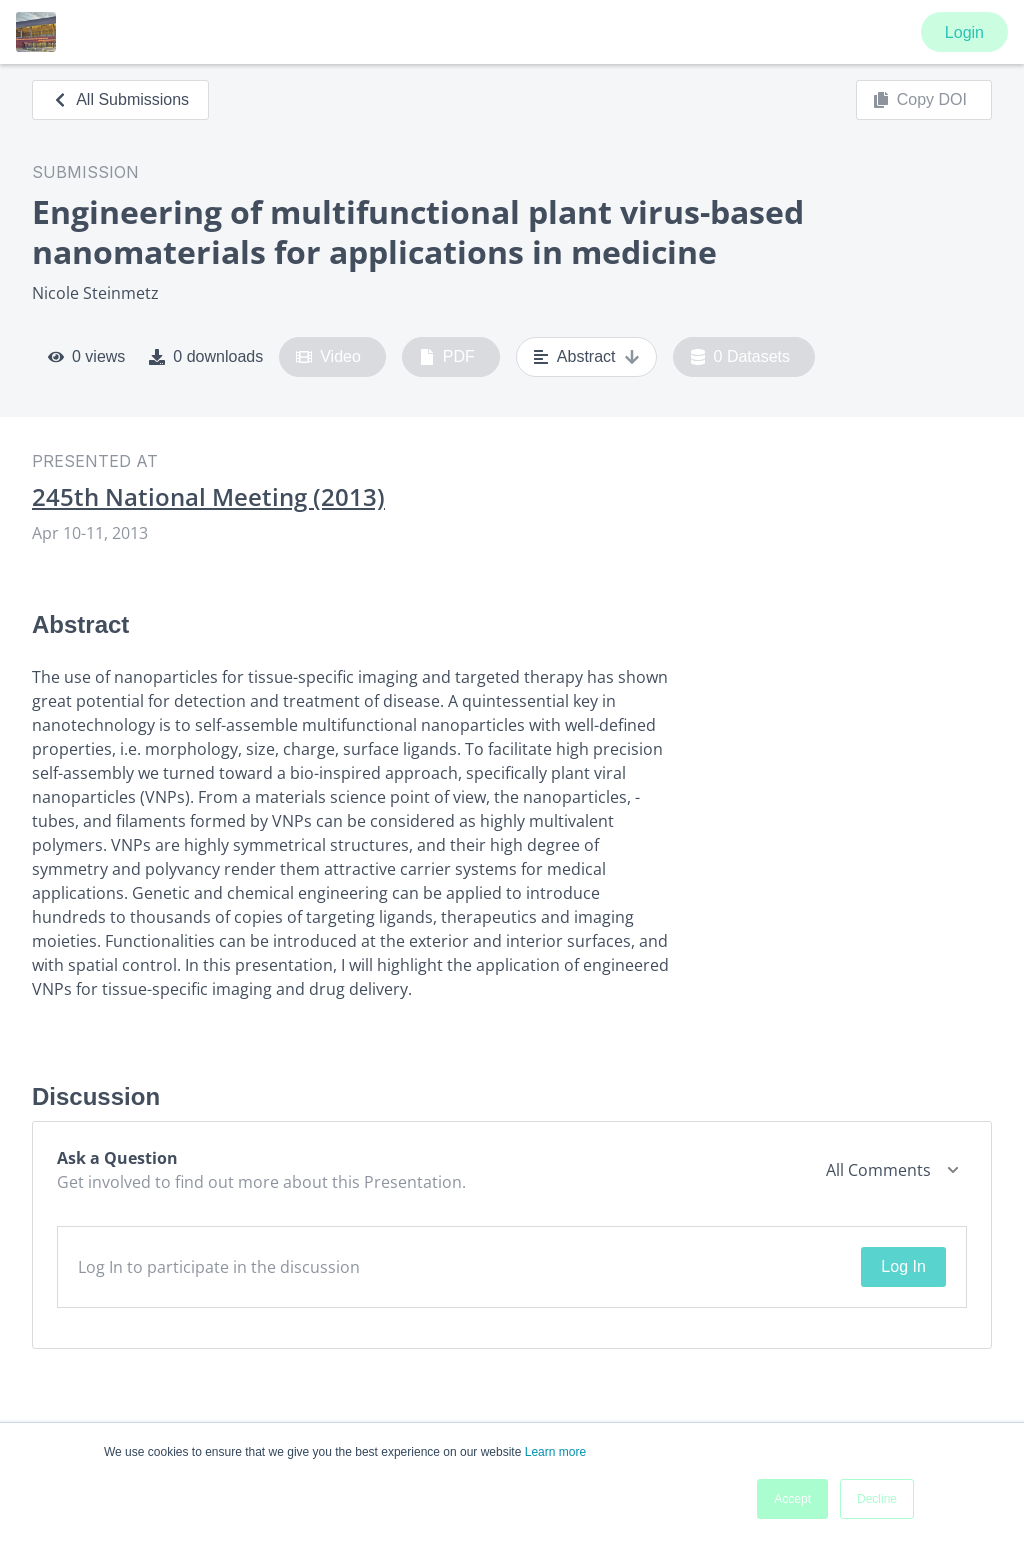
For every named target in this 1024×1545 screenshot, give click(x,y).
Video (328, 357)
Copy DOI (920, 100)
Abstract (586, 357)
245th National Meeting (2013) (208, 497)
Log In (903, 1266)
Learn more (555, 1452)
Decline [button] (877, 1499)
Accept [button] (792, 1499)
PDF (447, 357)
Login (964, 32)
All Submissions (120, 99)
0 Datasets (740, 357)
